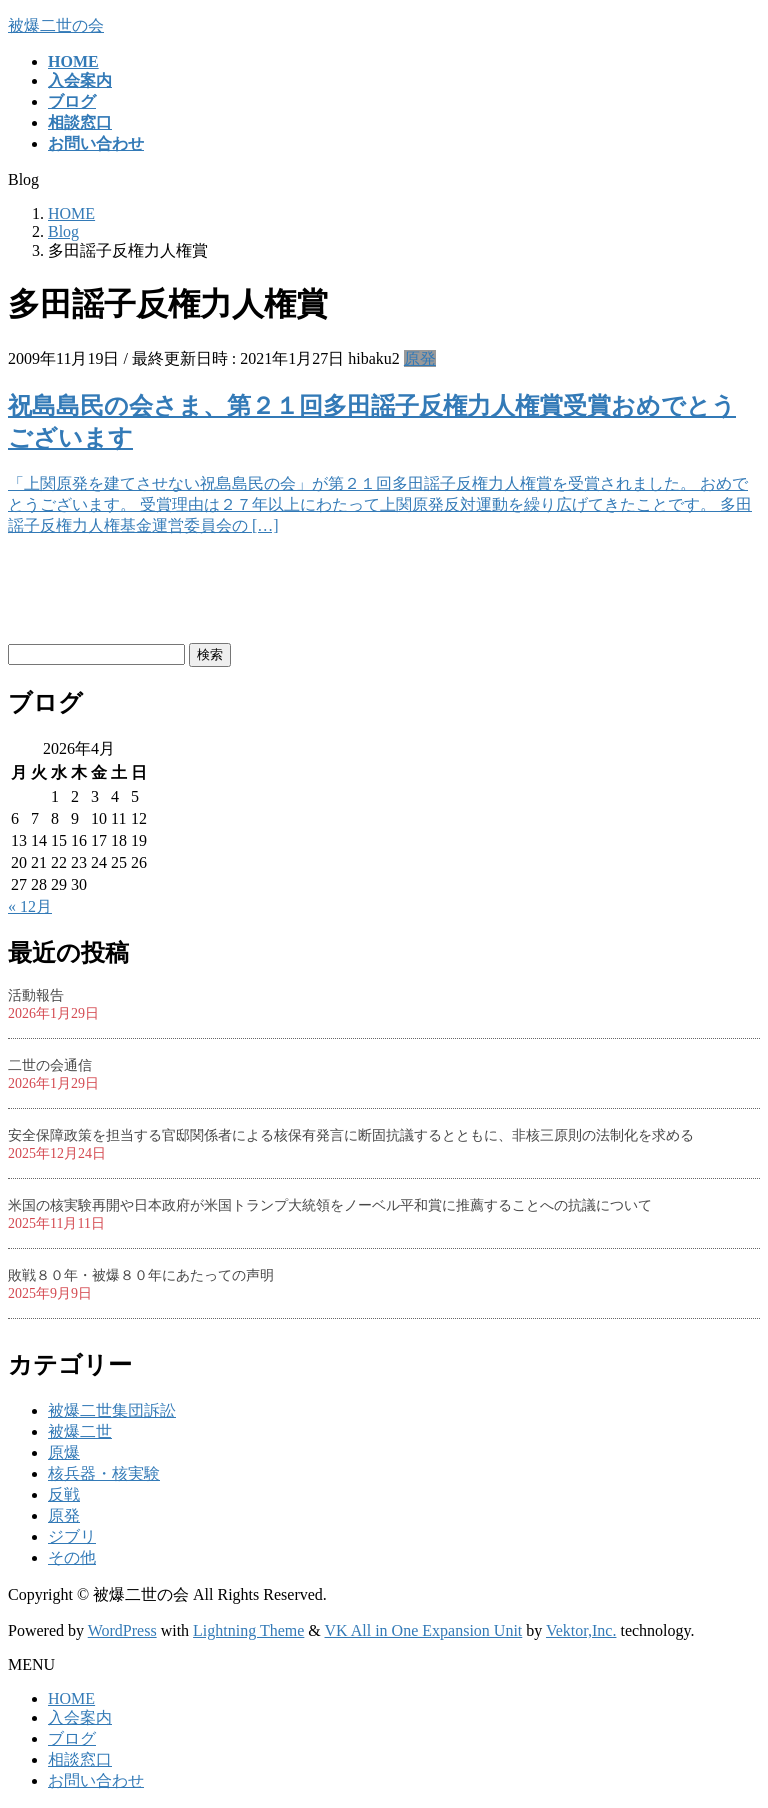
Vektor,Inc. (581, 1630)
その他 (72, 1557)
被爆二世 (80, 1431)
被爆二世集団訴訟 (112, 1410)
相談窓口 (80, 1759)
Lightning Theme (248, 1630)
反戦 (64, 1494)
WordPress (122, 1630)
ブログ (72, 1738)
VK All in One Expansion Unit (424, 1630)
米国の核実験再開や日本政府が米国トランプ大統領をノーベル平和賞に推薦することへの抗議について (330, 1205)
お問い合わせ (96, 1780)
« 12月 (30, 906)
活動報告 (36, 995)
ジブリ (72, 1536)
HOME (71, 1698)
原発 (420, 358)
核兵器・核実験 (104, 1473)
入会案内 (80, 1717)
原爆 (64, 1452)
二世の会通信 (50, 1065)
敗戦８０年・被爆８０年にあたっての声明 (141, 1275)
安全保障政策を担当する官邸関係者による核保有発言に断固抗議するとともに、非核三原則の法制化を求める (351, 1135)
